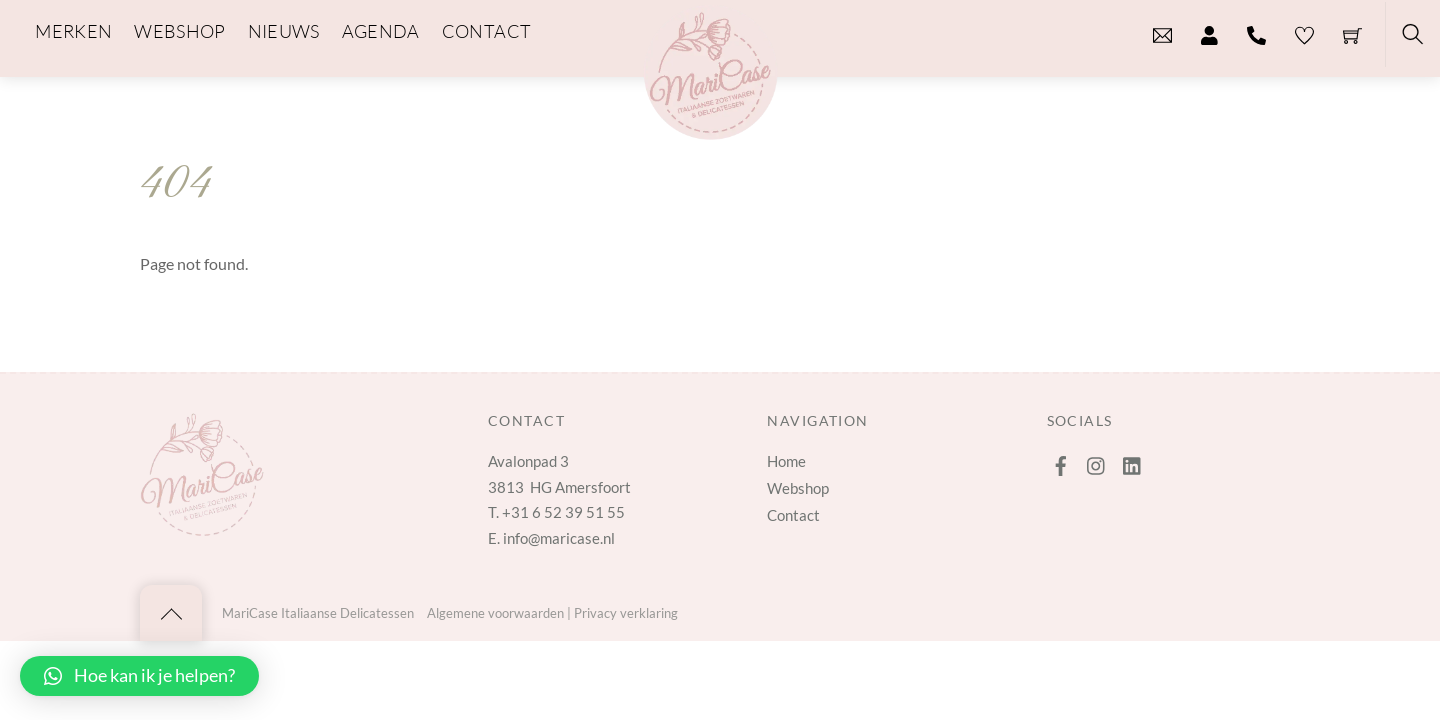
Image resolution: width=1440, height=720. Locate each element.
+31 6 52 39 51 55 (563, 512)
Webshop (798, 488)
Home (786, 461)
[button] (139, 676)
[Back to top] (171, 613)
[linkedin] (1133, 461)
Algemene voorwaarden (495, 613)
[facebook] (1061, 461)
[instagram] (1097, 461)
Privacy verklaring (626, 613)
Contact (793, 515)
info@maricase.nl (559, 538)
